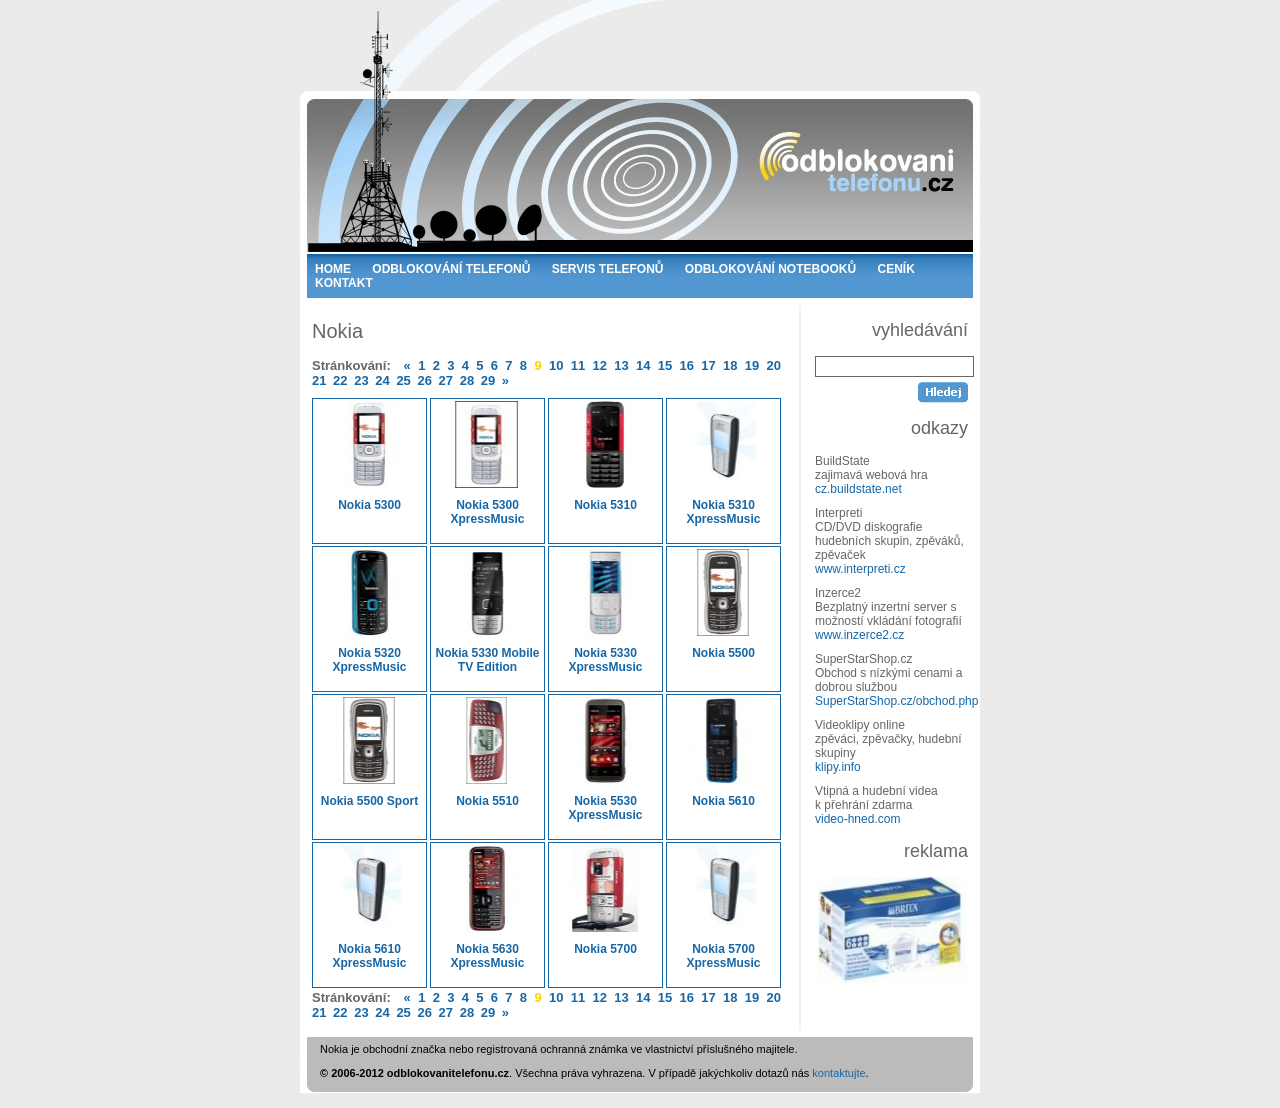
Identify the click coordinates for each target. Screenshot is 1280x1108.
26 (424, 380)
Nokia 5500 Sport (369, 752)
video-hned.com (857, 819)
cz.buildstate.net (858, 489)
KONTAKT (344, 283)
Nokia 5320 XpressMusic (369, 611)
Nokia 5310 (605, 456)
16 (687, 365)
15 (665, 365)
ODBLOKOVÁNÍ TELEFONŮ (451, 269)
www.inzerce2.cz (859, 635)
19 (752, 365)
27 (446, 380)
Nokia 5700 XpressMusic (723, 907)
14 (643, 365)
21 (319, 380)
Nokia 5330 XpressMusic (605, 611)
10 (556, 365)
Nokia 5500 (723, 604)
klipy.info (838, 767)
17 (708, 365)
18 (730, 365)
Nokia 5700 (605, 900)
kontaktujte (838, 1073)
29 (488, 380)
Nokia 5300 (369, 456)
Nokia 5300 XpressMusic (487, 463)
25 (403, 380)
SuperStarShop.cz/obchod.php (896, 701)
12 (599, 365)
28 (467, 380)
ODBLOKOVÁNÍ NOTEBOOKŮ (770, 269)
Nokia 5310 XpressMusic (723, 463)
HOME (333, 269)
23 (361, 380)
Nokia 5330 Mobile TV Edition (487, 611)
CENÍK (896, 269)
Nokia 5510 (487, 752)
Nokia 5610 (723, 752)
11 (578, 365)
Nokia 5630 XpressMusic (487, 907)
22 (340, 380)
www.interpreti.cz (860, 569)
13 (621, 365)
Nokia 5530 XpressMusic (605, 759)
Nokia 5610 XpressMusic (369, 907)
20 (774, 365)
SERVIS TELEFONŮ (608, 269)
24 (382, 380)
